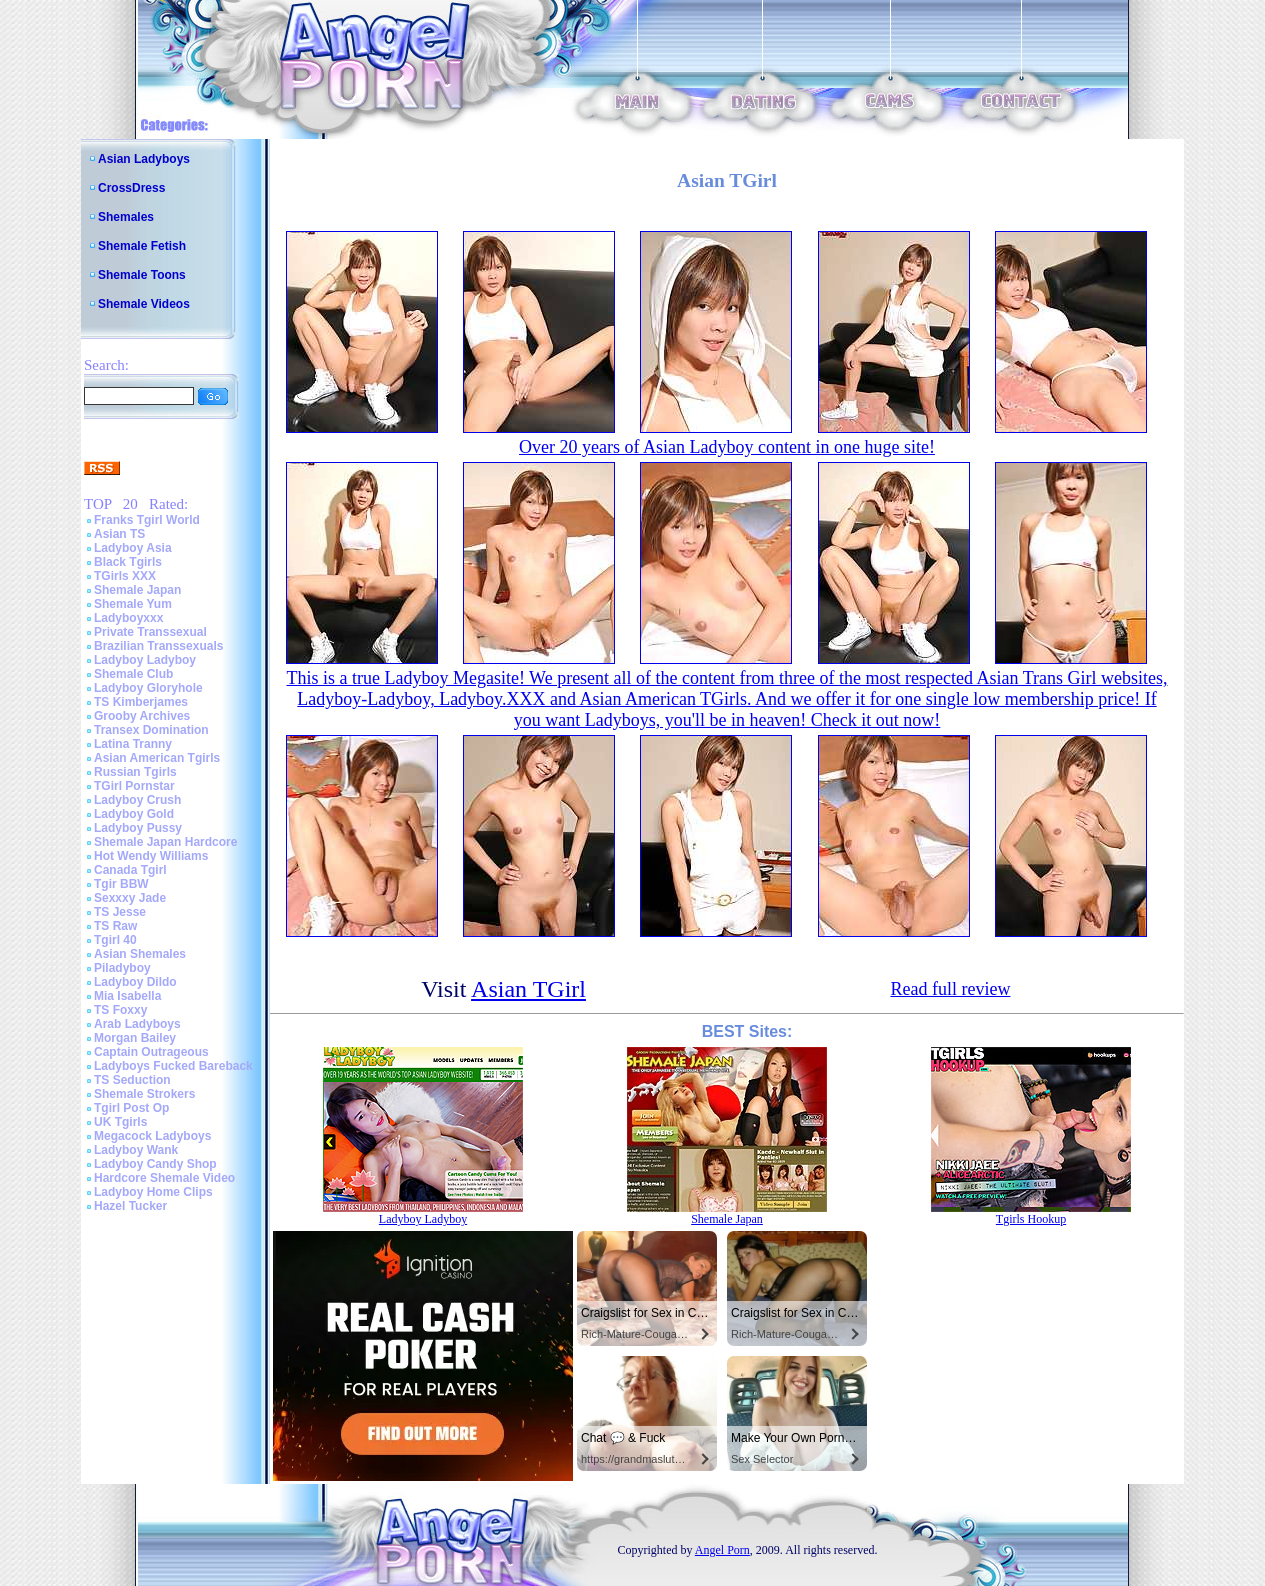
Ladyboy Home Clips (153, 1192)
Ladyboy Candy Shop (155, 1164)
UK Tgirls (120, 1122)
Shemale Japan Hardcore (165, 842)
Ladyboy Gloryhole (148, 688)
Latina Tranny (133, 744)
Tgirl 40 (115, 940)
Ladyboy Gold (134, 814)
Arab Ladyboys (137, 1024)
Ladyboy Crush (137, 800)
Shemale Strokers (144, 1094)
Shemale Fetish (142, 246)
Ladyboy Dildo (135, 982)
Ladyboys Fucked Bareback (173, 1066)
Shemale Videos (144, 304)
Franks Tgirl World (147, 520)
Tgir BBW (121, 884)
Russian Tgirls (135, 772)
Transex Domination (151, 730)
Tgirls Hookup (1031, 1219)
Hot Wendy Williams (151, 856)
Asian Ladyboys (144, 159)
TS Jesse (120, 912)
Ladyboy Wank (136, 1150)
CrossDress (131, 188)
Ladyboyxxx (128, 618)
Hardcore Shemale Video (164, 1178)
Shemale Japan (137, 590)
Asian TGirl (528, 989)
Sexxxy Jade (130, 898)
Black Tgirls (128, 562)
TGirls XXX (125, 576)
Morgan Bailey (135, 1038)
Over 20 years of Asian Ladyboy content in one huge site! (727, 447)
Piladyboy (122, 968)
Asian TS (119, 534)
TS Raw (115, 926)
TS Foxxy (120, 1010)
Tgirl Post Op (131, 1108)
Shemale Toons (142, 275)
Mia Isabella (127, 996)
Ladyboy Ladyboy (145, 660)
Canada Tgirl (130, 870)
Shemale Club (133, 674)
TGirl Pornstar (134, 786)
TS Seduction (132, 1080)
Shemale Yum (133, 604)
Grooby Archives (142, 716)
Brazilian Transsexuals (158, 646)
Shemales (126, 217)
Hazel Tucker (130, 1206)
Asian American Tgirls (157, 758)
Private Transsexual (150, 632)
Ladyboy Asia (133, 548)
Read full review (950, 989)
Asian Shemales (140, 954)
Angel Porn (722, 1550)
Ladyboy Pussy (138, 828)
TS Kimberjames (141, 702)
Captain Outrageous (151, 1052)
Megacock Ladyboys (152, 1136)
